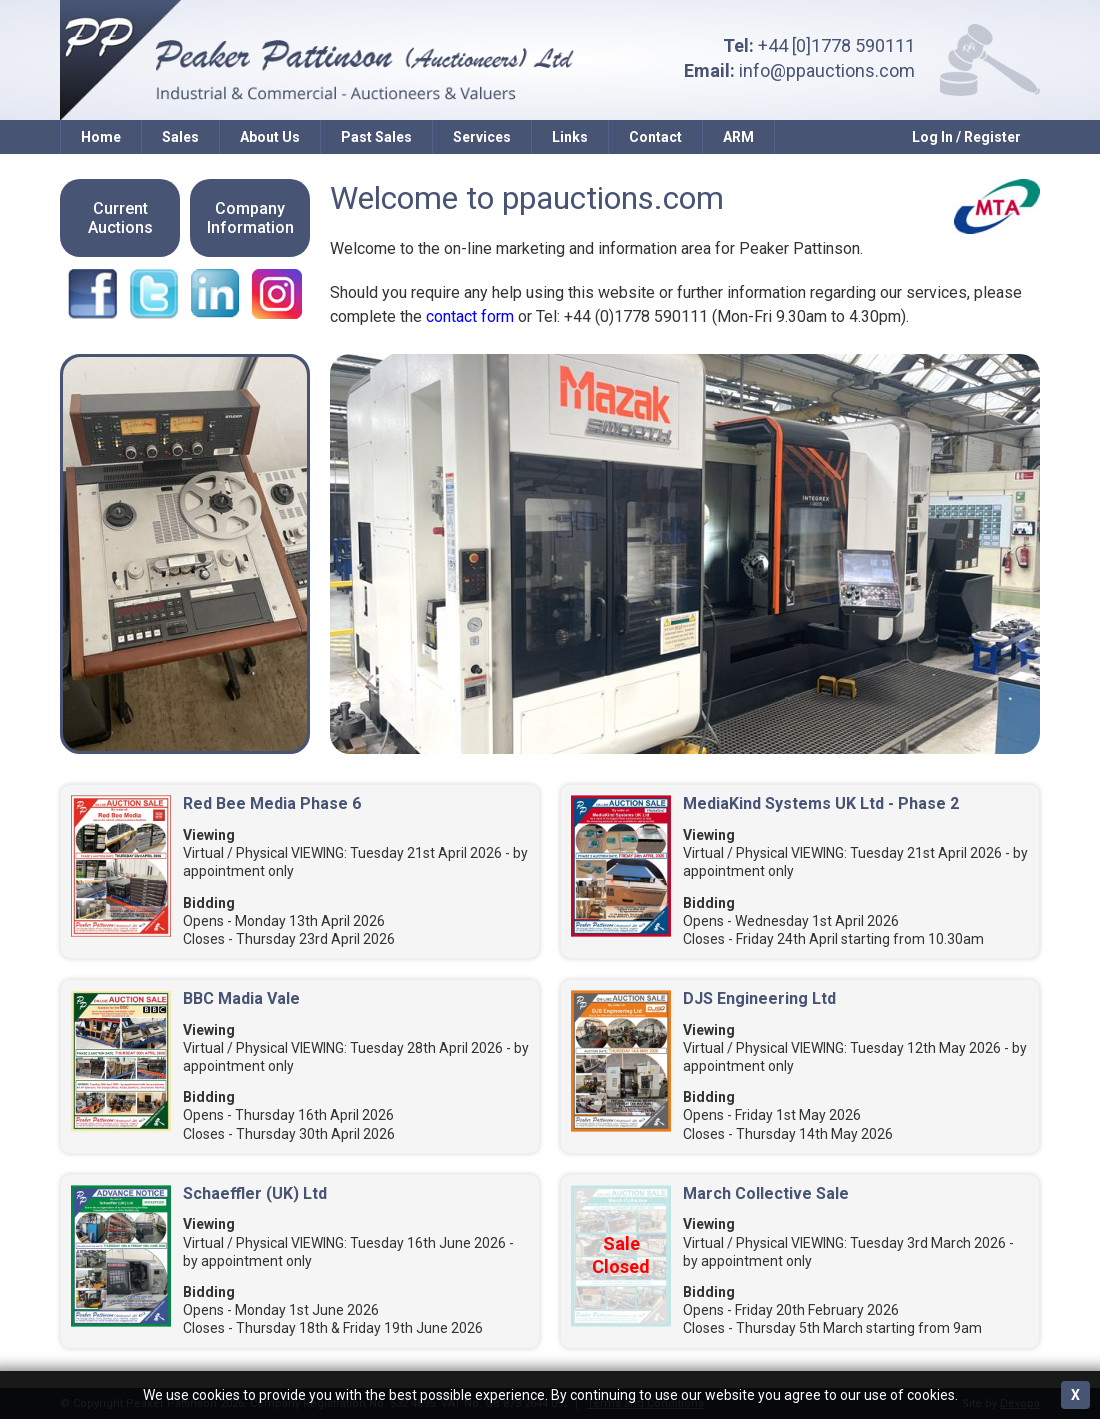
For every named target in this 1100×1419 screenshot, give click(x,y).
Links (570, 137)
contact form (470, 316)
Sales (180, 137)
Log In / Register (966, 137)
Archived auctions (66, 1360)
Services (482, 137)
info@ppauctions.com (827, 70)
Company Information (250, 218)
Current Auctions (120, 218)
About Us (270, 137)
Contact (655, 137)
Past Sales (376, 137)
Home (101, 137)
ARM (738, 137)
